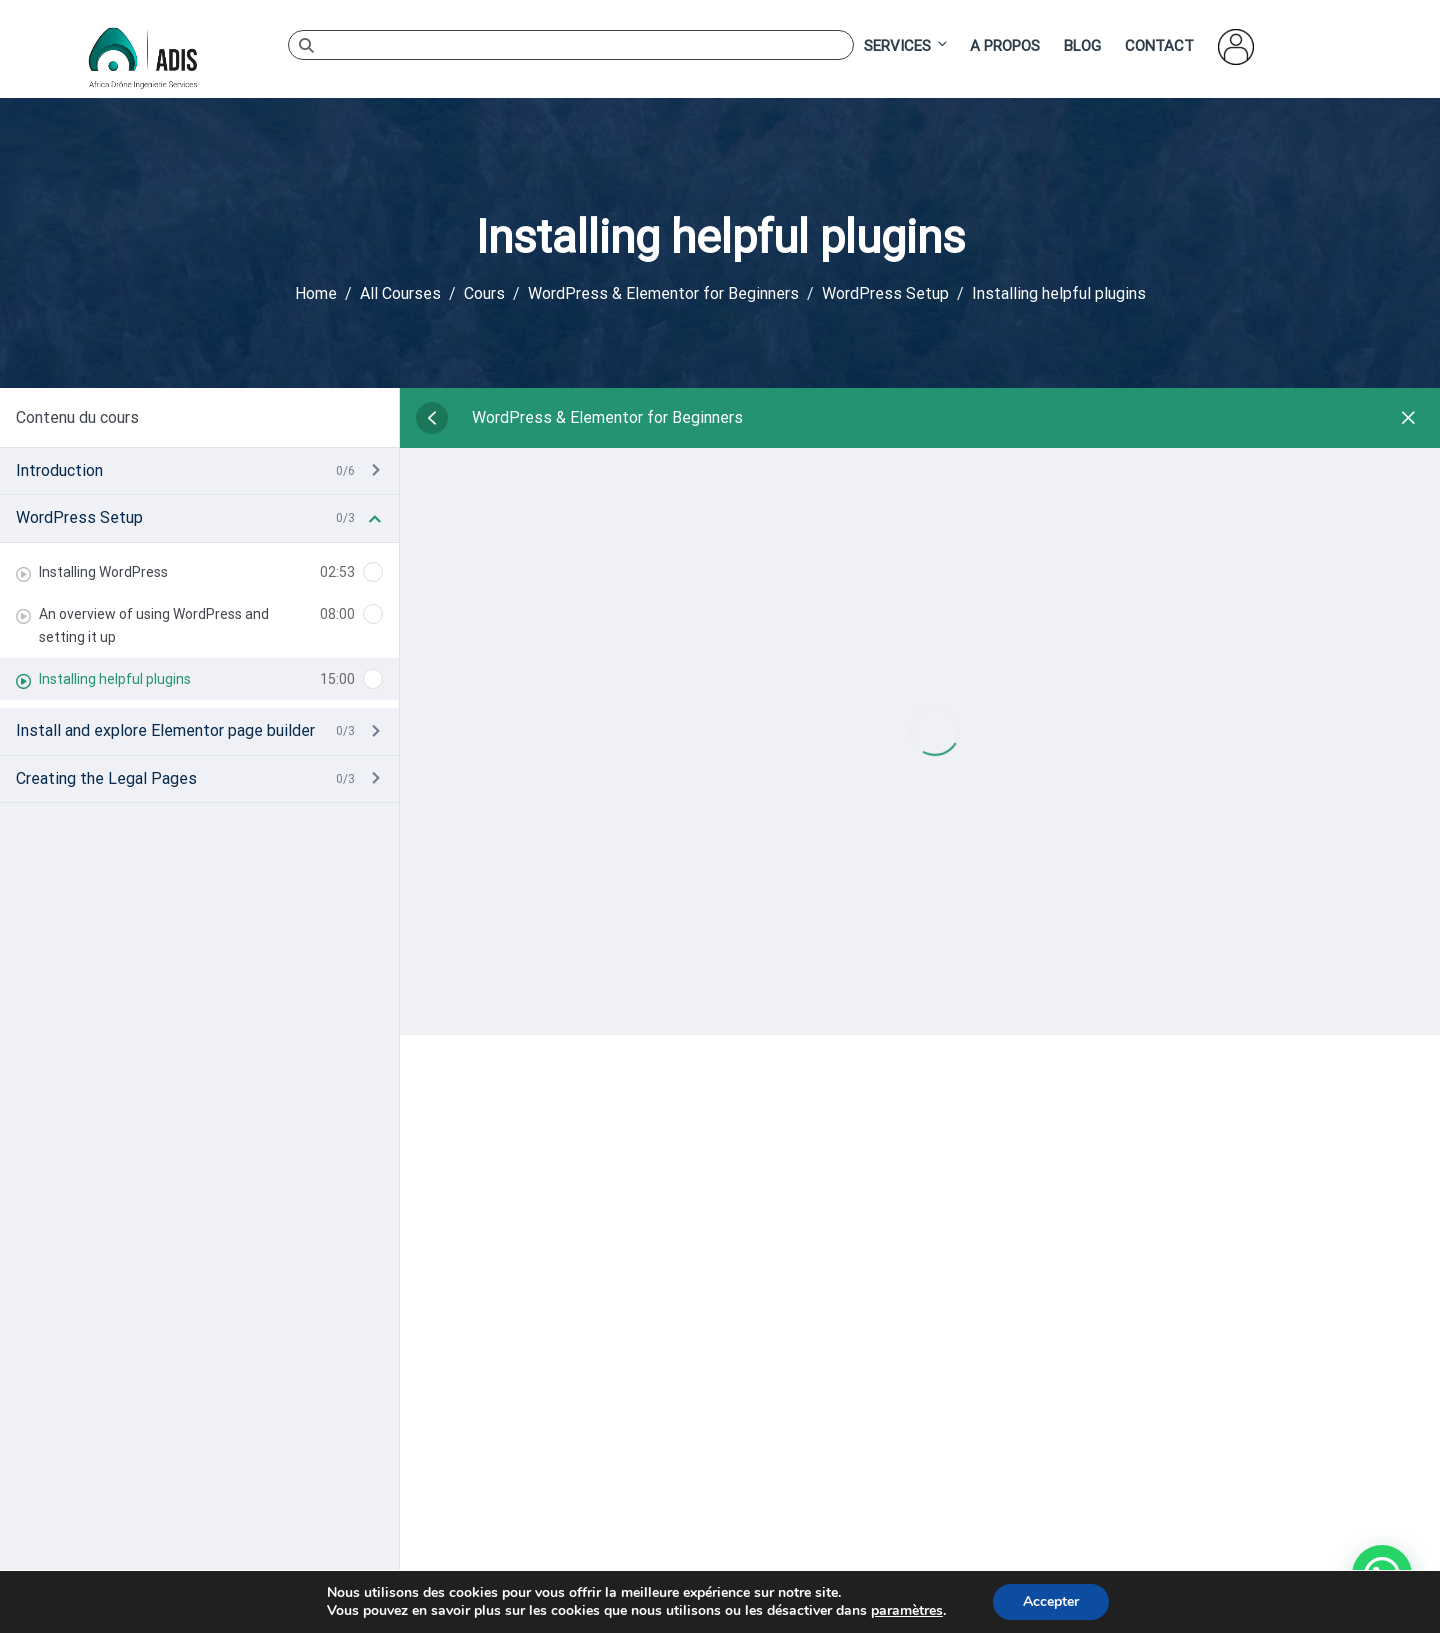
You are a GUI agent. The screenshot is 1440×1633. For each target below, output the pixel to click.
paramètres (907, 1611)
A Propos (1005, 46)
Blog (1082, 46)
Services (907, 45)
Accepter (1051, 1601)
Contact (1159, 46)
